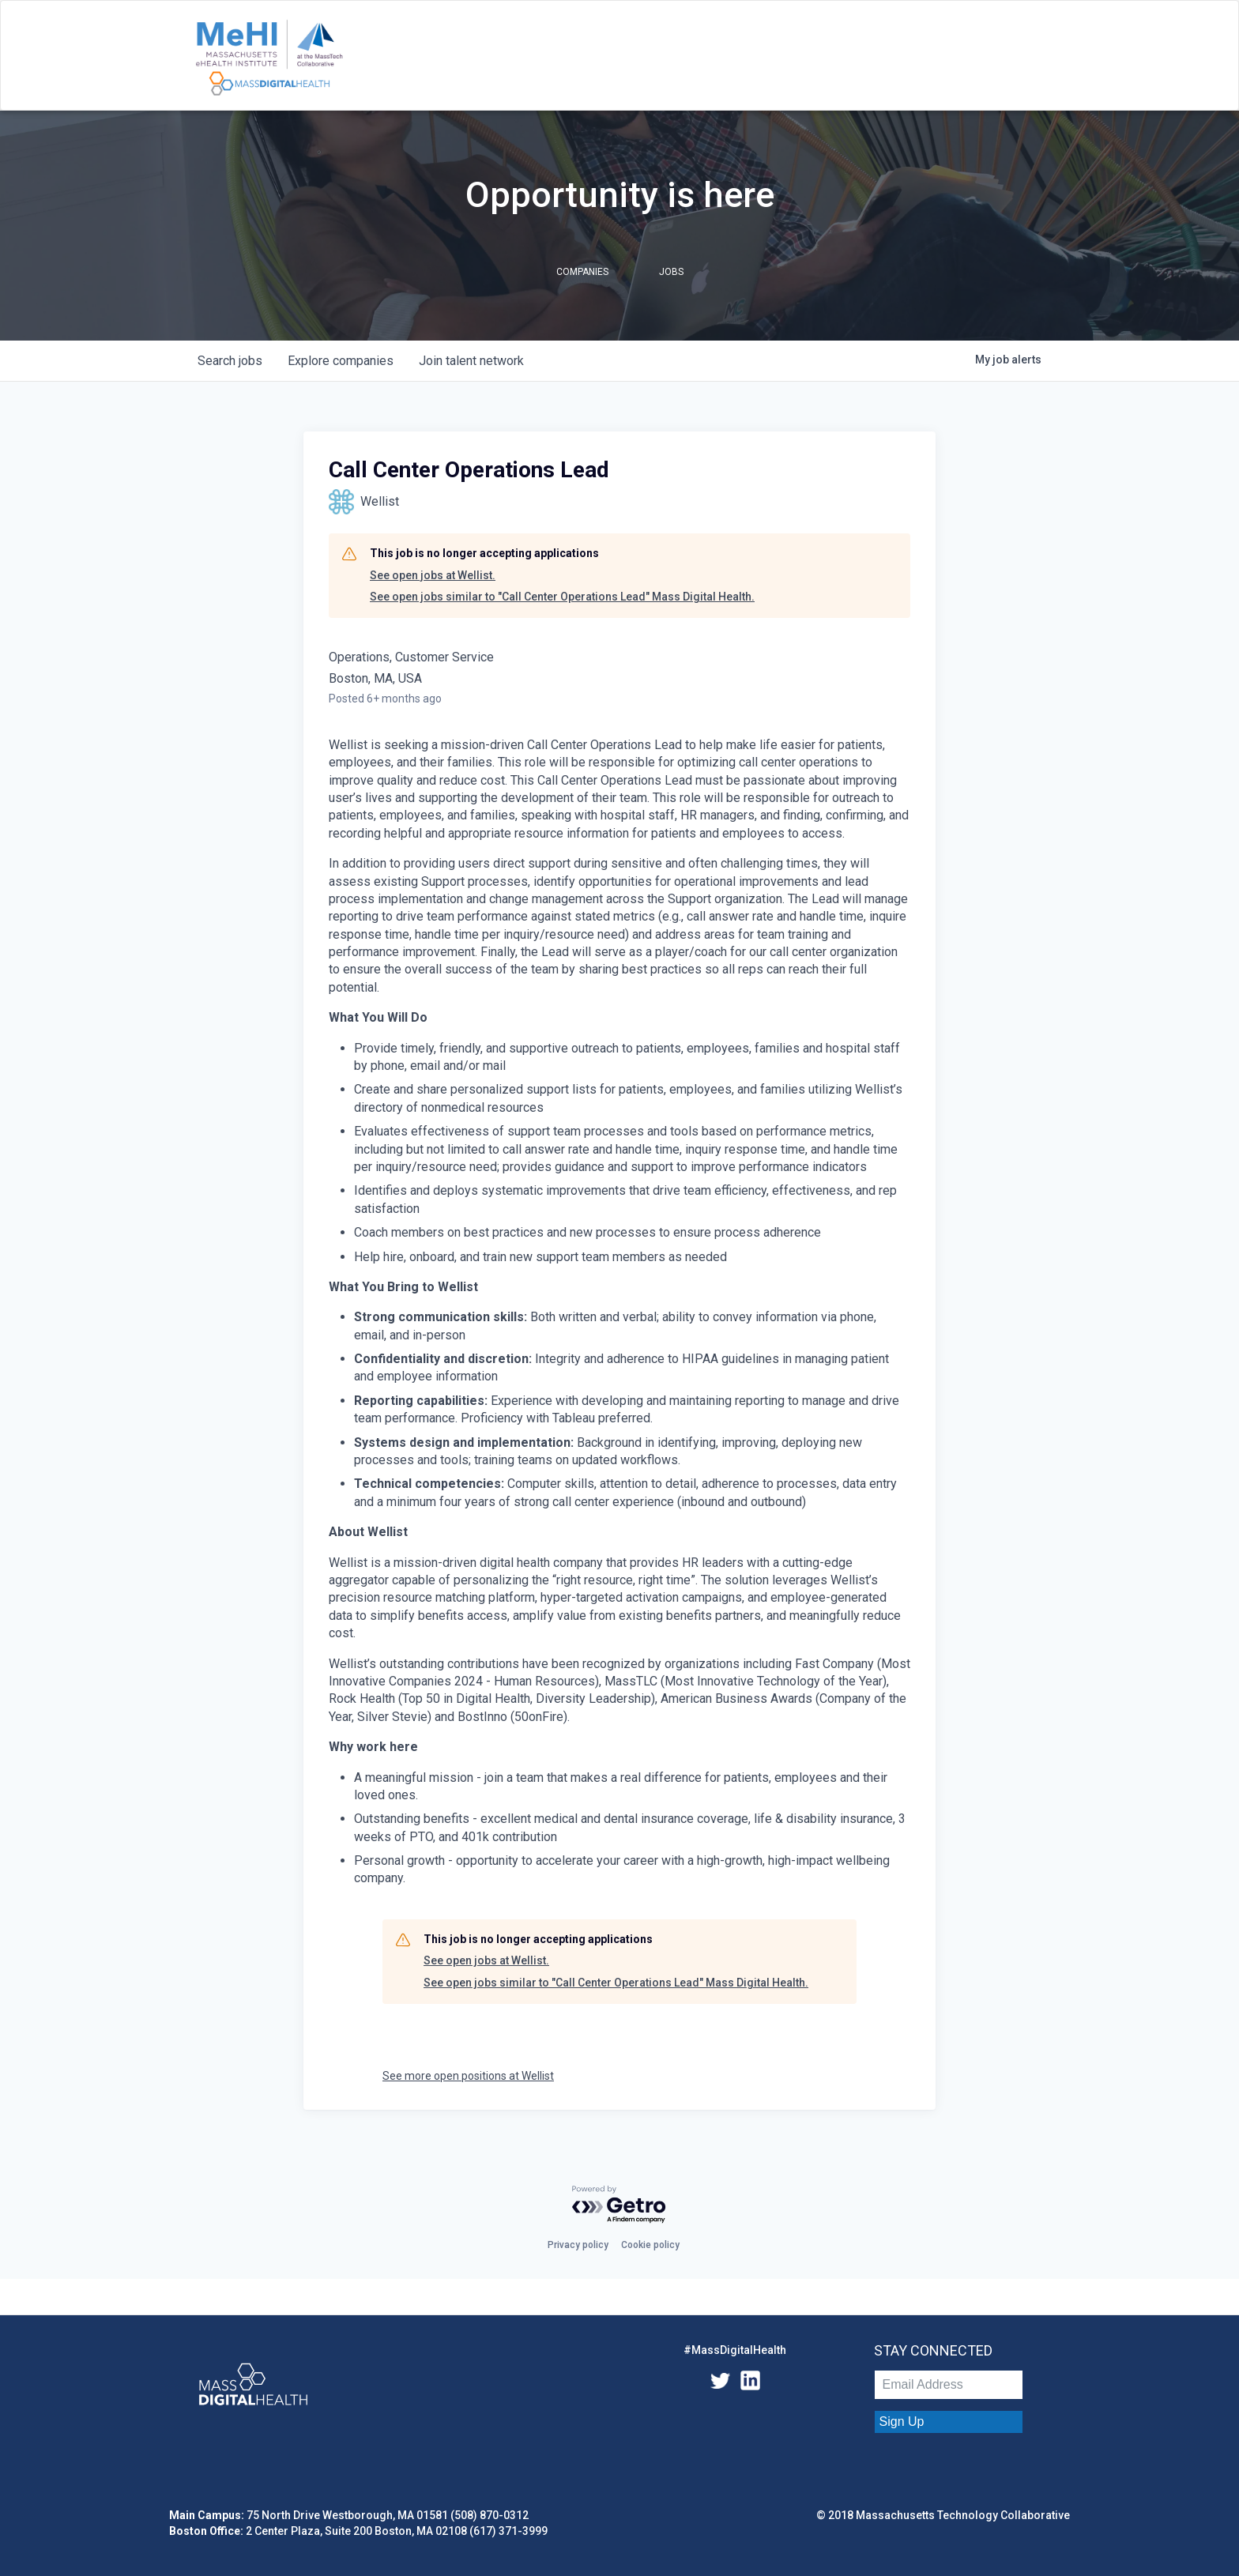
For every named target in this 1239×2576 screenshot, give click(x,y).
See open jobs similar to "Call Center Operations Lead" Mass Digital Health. (562, 596)
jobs (230, 360)
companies (341, 360)
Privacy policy (578, 2244)
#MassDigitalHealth (735, 2350)
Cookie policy (650, 2244)
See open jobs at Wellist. (432, 575)
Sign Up (902, 2421)
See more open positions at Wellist (468, 2075)
